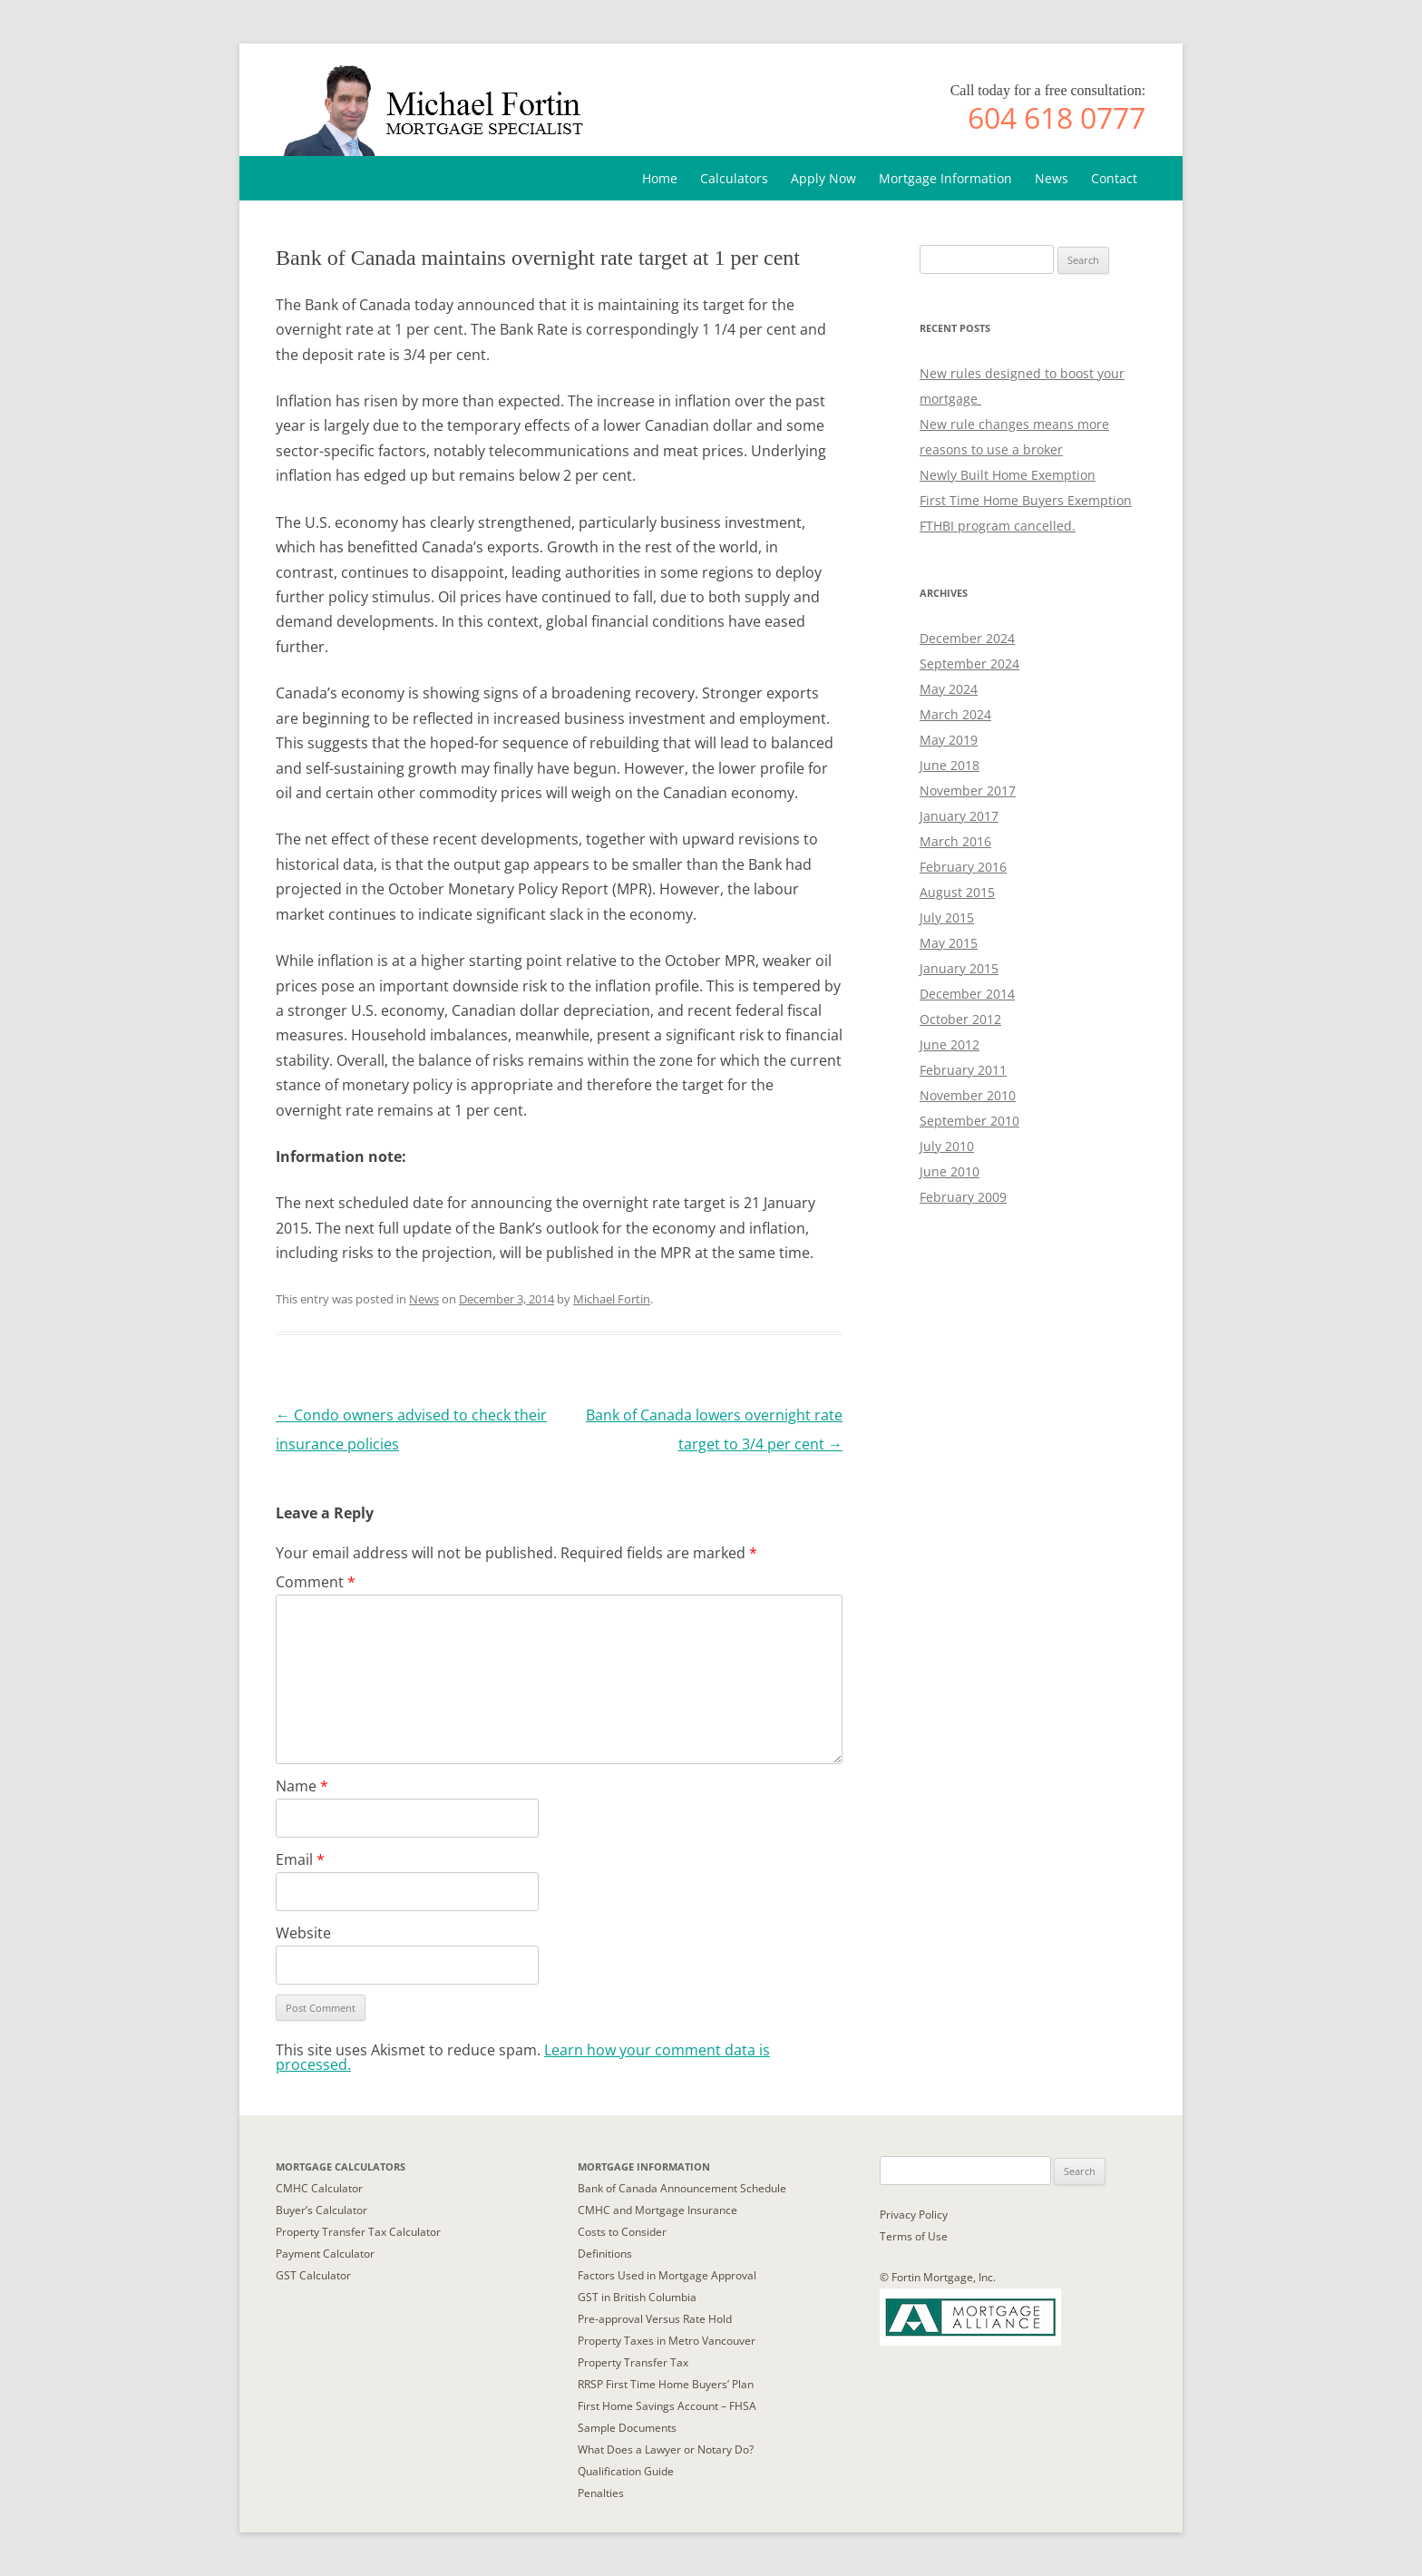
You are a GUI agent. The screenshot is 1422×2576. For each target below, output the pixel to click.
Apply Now (823, 178)
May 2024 (949, 689)
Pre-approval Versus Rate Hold (655, 2319)
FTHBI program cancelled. (998, 525)
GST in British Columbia (637, 2297)
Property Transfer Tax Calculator (358, 2231)
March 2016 (955, 841)
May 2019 (949, 739)
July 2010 (947, 1146)
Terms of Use (914, 2236)
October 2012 (960, 1019)
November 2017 (968, 790)
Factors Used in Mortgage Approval (667, 2275)
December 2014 (967, 993)
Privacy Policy (914, 2214)
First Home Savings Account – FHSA (667, 2406)
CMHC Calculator (319, 2188)
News (1051, 178)
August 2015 (957, 892)
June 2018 (949, 765)
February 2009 (963, 1196)
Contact (1114, 178)
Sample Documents (627, 2427)
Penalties (601, 2493)
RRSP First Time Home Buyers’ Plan (666, 2384)
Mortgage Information (945, 178)
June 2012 (949, 1044)
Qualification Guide (626, 2471)
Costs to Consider (622, 2231)
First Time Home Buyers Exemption (1026, 500)
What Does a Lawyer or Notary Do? (666, 2449)
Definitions (605, 2253)
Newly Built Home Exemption (1008, 474)
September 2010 (969, 1120)
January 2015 (959, 968)
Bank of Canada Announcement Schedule (682, 2188)
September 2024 (969, 663)
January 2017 (959, 816)
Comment (316, 1582)
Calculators (734, 178)
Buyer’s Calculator (321, 2210)
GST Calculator (313, 2275)
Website (303, 1933)
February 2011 (963, 1069)
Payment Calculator (325, 2253)
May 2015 (949, 942)
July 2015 (947, 917)
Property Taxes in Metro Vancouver (666, 2340)
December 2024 (967, 638)
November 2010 (968, 1095)
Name (302, 1786)
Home (659, 178)
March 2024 (955, 714)
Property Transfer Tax (633, 2362)
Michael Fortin (611, 1299)
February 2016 (963, 866)
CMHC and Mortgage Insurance (657, 2210)
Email (300, 1859)
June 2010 (949, 1171)
